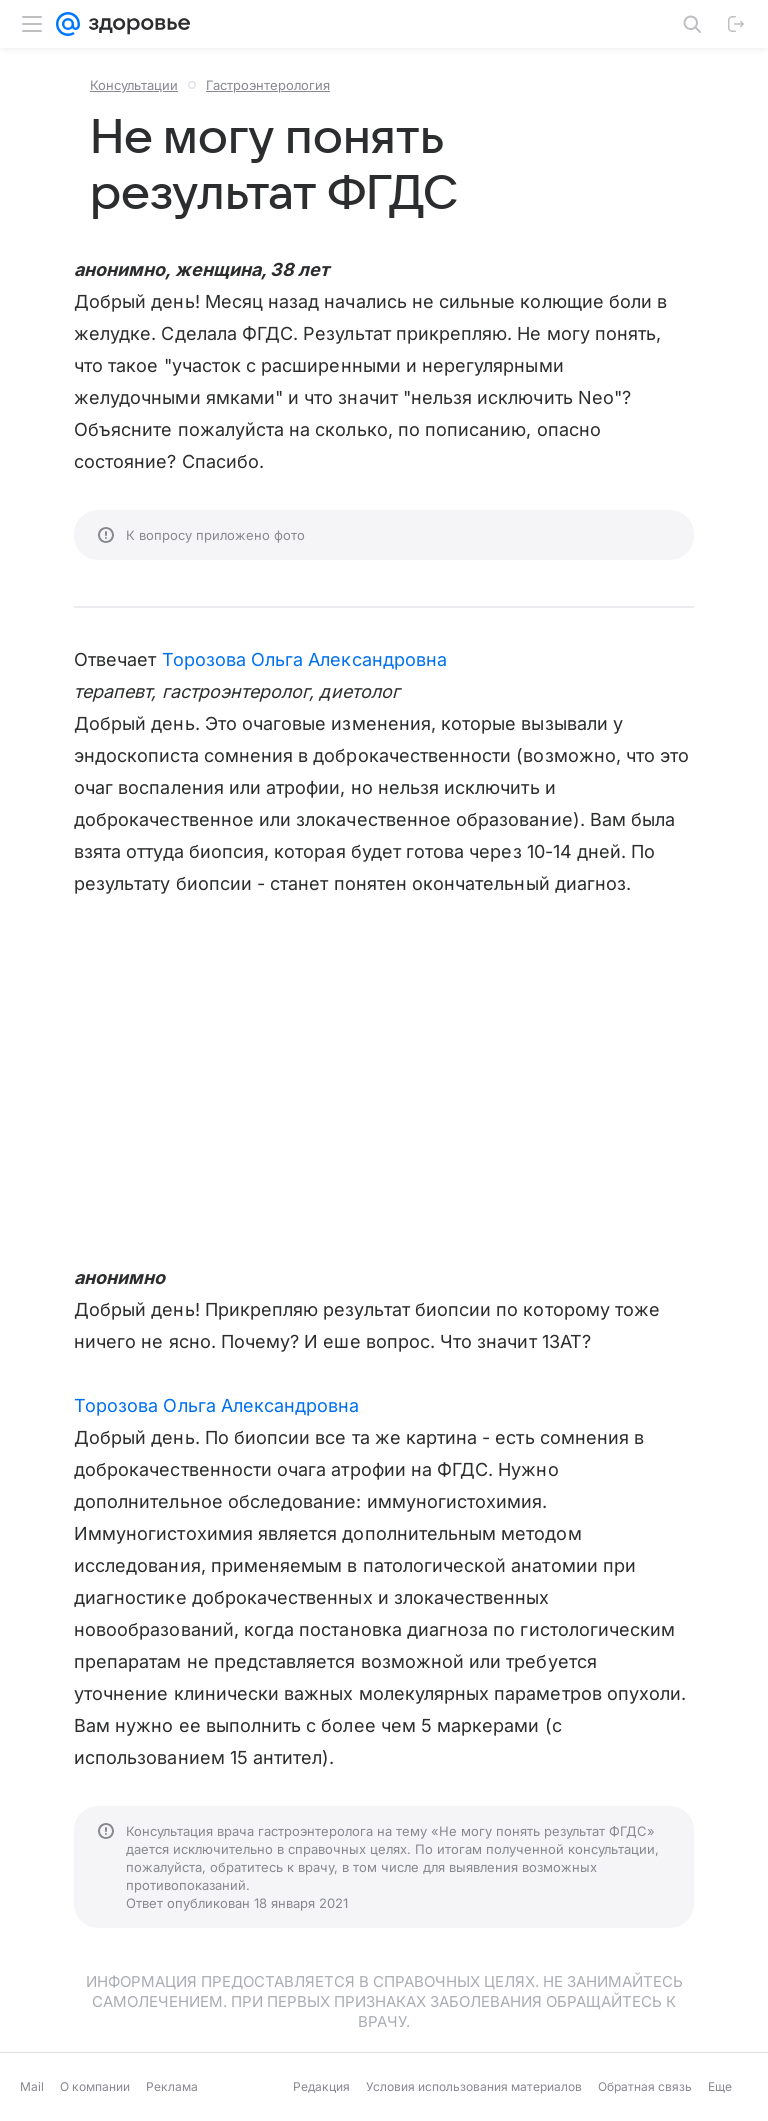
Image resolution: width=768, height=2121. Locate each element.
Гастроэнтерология (268, 85)
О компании (95, 2086)
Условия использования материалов (474, 2086)
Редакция (321, 2086)
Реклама (172, 2086)
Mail (32, 2086)
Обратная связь (645, 2086)
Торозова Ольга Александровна (305, 659)
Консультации (134, 85)
